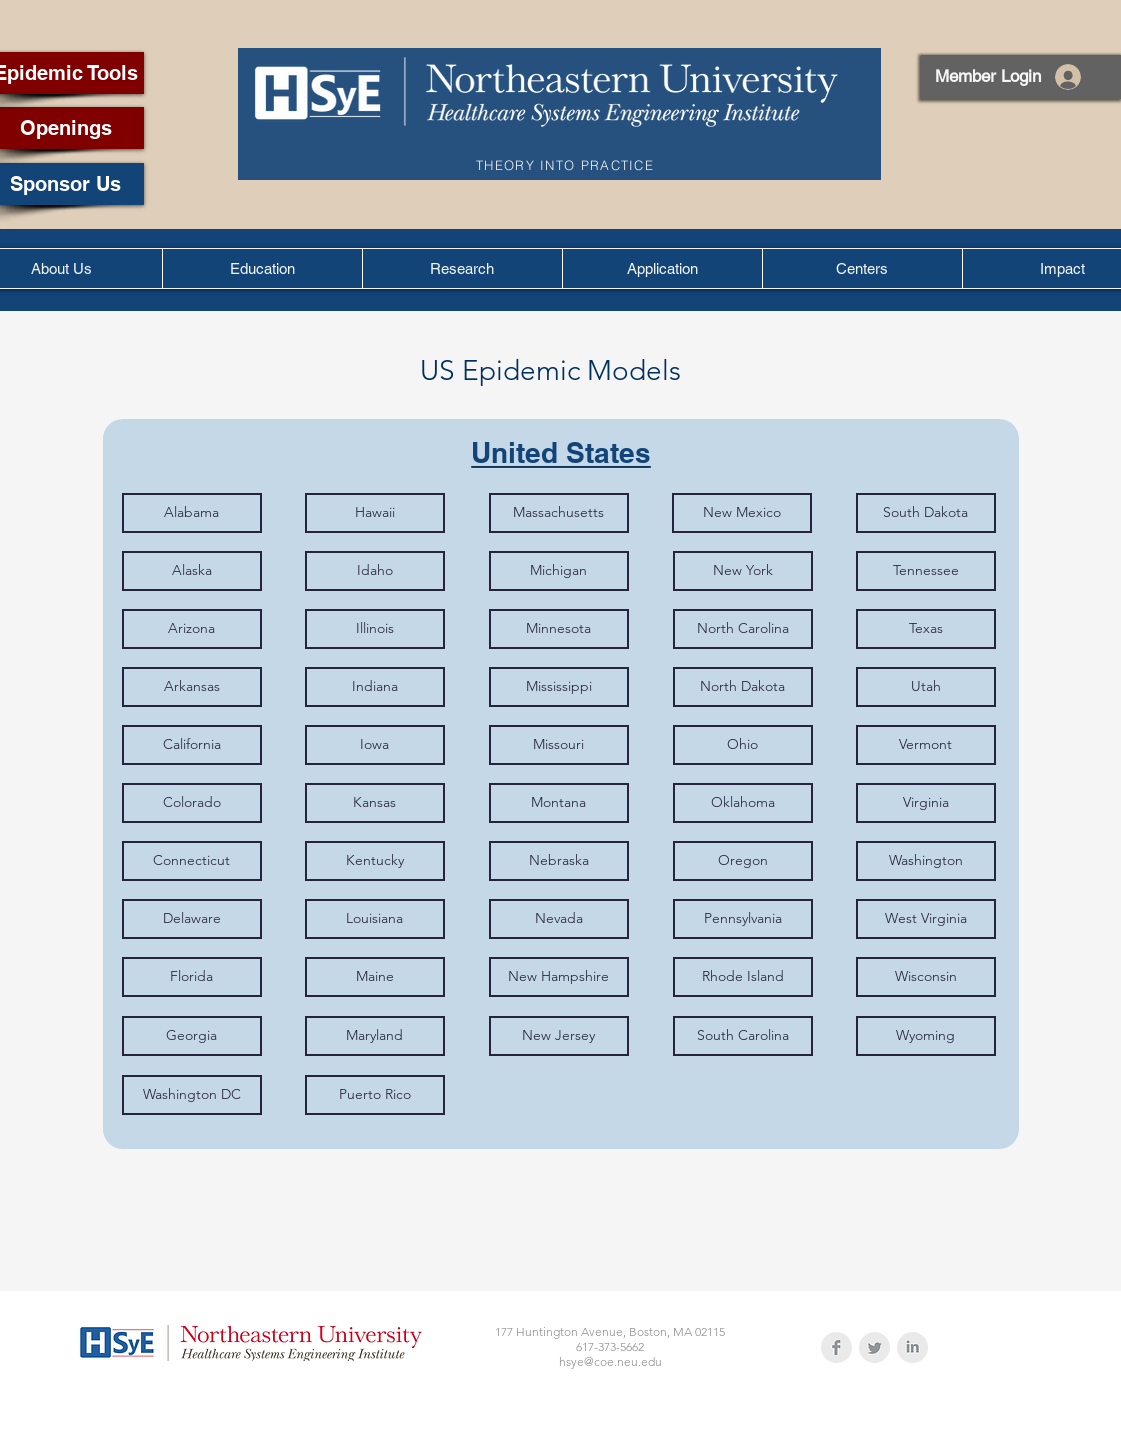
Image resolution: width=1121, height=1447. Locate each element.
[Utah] (926, 687)
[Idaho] (375, 571)
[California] (192, 745)
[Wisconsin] (926, 977)
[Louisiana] (375, 919)
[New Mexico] (742, 513)
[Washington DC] (192, 1095)
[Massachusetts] (559, 513)
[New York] (743, 571)
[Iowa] (375, 745)
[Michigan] (559, 571)
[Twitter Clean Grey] (874, 1347)
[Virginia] (926, 803)
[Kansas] (375, 803)
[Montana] (559, 803)
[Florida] (192, 977)
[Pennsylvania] (743, 919)
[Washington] (926, 861)
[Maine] (375, 977)
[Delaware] (192, 919)
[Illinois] (375, 629)
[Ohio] (743, 745)
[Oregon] (743, 861)
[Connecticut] (192, 861)
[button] (262, 268)
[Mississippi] (559, 687)
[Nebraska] (559, 861)
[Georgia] (192, 1036)
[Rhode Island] (743, 977)
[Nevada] (559, 919)
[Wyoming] (926, 1036)
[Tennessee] (926, 571)
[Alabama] (192, 513)
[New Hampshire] (559, 977)
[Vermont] (926, 745)
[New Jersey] (559, 1036)
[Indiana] (375, 687)
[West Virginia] (926, 919)
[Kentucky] (375, 861)
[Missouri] (559, 745)
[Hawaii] (375, 513)
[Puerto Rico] (375, 1095)
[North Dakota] (743, 687)
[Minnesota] (559, 629)
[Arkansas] (192, 687)
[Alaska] (192, 571)
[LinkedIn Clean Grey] (912, 1347)
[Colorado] (192, 803)
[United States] (561, 452)
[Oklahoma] (743, 803)
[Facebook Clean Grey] (836, 1347)
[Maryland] (375, 1036)
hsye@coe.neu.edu (610, 1361)
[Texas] (926, 629)
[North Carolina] (743, 629)
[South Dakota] (926, 513)
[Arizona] (192, 629)
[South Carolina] (743, 1036)
